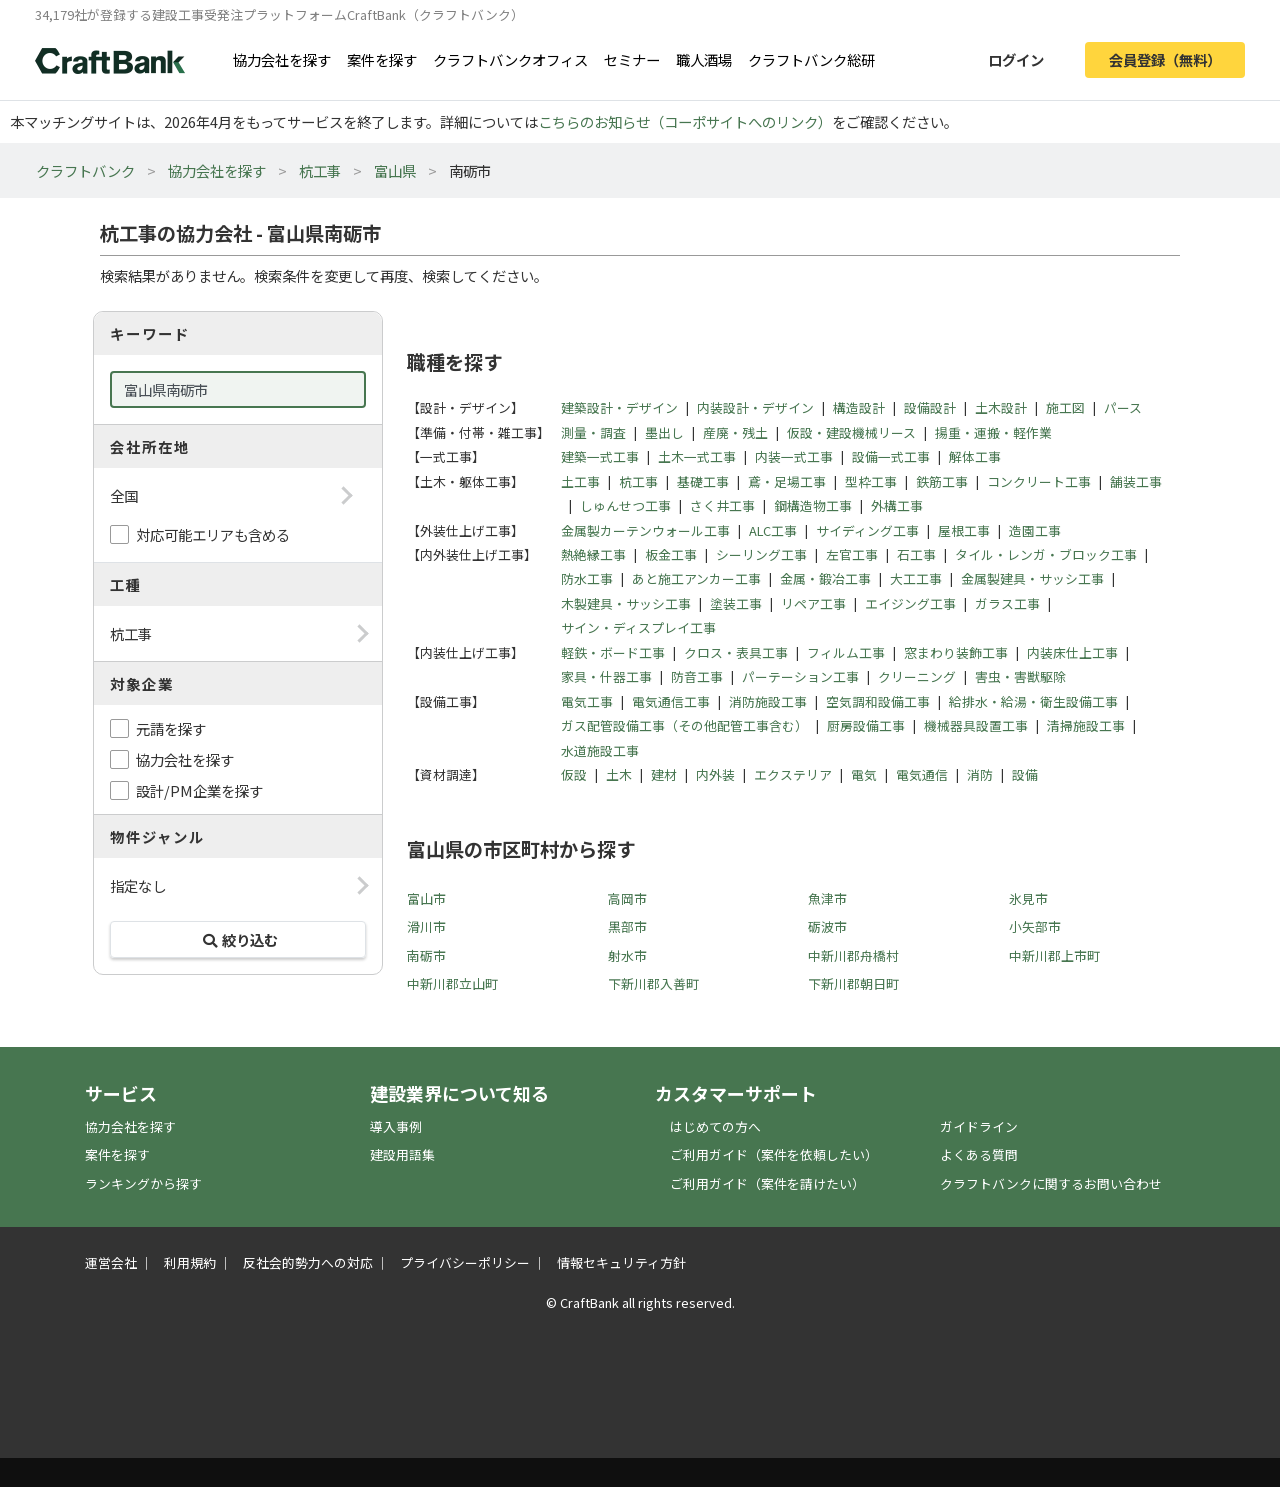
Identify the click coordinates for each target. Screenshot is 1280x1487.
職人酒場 (704, 59)
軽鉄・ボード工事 (613, 652)
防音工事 (697, 676)
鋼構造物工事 (813, 505)
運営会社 (111, 1262)
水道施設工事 (600, 750)
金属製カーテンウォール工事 (645, 530)
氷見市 (1028, 898)
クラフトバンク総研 (811, 59)
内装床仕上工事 (1072, 652)
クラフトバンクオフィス (510, 59)
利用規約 (190, 1262)
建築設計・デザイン (619, 407)
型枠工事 (871, 481)
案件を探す (382, 59)
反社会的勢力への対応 (308, 1262)
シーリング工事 (761, 554)
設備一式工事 (891, 456)
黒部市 (627, 926)
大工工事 (916, 578)
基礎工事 (703, 481)
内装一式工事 (794, 456)
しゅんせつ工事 (625, 505)
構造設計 (859, 407)
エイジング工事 (910, 603)
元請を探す (171, 728)
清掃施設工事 (1086, 725)
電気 (864, 774)
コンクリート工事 (1039, 481)
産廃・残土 (735, 432)
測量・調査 (593, 432)
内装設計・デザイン (755, 407)
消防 (980, 774)
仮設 (574, 774)
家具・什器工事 (606, 676)
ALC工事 (773, 530)
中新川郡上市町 (1054, 955)
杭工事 (320, 170)
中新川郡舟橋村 (853, 955)
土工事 (580, 481)
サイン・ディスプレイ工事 (638, 627)
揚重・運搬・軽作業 (993, 432)
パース (1123, 407)
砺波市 (827, 926)
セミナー (632, 59)
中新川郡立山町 (452, 983)
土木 (619, 774)
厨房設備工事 (866, 725)
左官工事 (852, 554)
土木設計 (1001, 407)
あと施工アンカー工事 (696, 578)
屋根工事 (964, 530)
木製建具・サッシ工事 (626, 603)
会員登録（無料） (1165, 59)
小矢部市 (1035, 926)
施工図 (1065, 407)
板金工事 (671, 554)
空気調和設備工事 (878, 701)
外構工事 (897, 505)
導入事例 (396, 1126)
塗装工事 (736, 603)
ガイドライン (979, 1126)
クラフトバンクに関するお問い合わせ (1051, 1183)
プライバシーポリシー (465, 1262)
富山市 (426, 898)
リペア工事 (813, 603)
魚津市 (827, 898)
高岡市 (627, 898)
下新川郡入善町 (653, 983)
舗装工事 (1136, 481)
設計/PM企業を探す (199, 790)
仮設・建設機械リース (851, 432)
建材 (664, 774)
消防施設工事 (768, 701)
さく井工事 (722, 505)
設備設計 (930, 407)
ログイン (1016, 59)
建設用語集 (402, 1154)
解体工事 (975, 456)
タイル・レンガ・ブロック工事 (1046, 554)
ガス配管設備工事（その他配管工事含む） (684, 725)
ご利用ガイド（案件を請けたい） (767, 1183)
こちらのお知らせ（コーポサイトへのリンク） (685, 121)
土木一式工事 (697, 456)
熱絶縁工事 (593, 554)
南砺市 (426, 955)
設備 (1025, 774)
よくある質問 (979, 1154)
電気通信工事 (671, 701)
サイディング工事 (867, 530)
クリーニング (917, 676)
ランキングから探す (143, 1183)
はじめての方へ (715, 1126)
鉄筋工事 (942, 481)
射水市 (627, 955)
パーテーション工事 (800, 676)
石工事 (916, 554)
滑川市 (426, 926)
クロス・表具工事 (736, 652)
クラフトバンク (85, 170)
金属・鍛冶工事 (825, 578)
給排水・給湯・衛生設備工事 (1033, 701)
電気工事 (587, 701)
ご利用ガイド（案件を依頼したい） (774, 1154)
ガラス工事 (1007, 603)
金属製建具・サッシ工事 (1032, 578)
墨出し (664, 432)
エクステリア (793, 774)
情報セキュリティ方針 (621, 1262)
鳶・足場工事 (787, 481)
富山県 (395, 170)
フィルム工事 (846, 652)
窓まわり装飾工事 (956, 652)
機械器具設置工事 (976, 725)
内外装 (715, 774)
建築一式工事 (600, 456)
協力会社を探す (282, 59)
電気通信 (922, 774)
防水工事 (587, 578)
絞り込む (238, 939)
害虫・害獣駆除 (1020, 676)
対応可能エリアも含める (213, 534)
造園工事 (1035, 530)
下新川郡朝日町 (853, 983)
